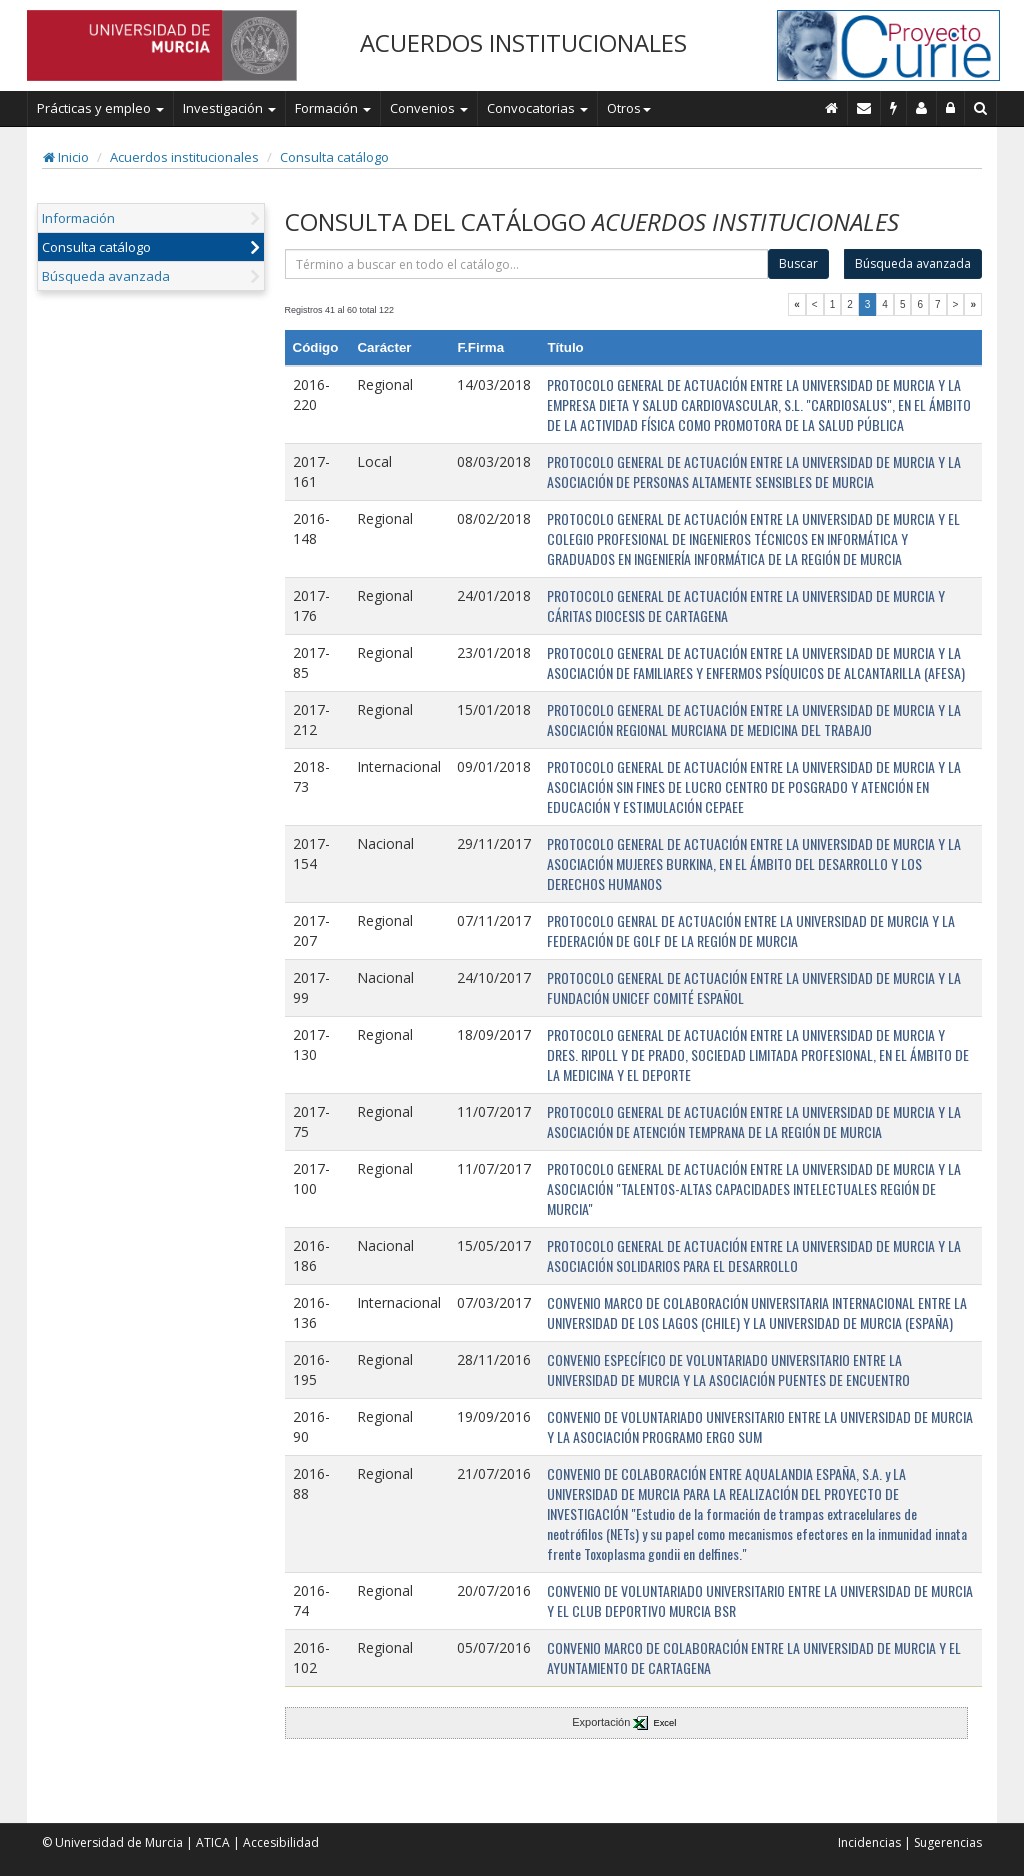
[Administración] (951, 108)
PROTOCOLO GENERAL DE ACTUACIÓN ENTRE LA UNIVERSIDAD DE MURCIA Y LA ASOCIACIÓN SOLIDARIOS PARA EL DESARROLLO (754, 1255)
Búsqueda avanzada (106, 276)
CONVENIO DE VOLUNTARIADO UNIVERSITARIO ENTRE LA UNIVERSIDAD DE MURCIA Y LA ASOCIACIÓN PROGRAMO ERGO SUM (760, 1426)
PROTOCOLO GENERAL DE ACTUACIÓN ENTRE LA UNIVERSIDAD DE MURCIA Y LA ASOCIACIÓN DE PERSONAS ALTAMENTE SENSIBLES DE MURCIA (754, 471)
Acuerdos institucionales (184, 157)
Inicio (66, 157)
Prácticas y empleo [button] (100, 108)
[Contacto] (864, 108)
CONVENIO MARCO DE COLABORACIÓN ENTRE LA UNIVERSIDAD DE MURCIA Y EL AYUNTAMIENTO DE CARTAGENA (754, 1657)
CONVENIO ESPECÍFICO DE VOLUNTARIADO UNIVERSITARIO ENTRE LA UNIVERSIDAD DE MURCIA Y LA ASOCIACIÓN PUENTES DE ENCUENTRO (728, 1369)
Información (78, 218)
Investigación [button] (229, 108)
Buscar (798, 263)
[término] (527, 264)
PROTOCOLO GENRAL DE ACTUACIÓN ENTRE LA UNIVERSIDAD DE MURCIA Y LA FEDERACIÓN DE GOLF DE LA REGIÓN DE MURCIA (751, 930)
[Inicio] (832, 108)
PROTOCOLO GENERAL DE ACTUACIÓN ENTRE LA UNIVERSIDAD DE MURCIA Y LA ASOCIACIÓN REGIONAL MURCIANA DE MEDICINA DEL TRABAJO (754, 719)
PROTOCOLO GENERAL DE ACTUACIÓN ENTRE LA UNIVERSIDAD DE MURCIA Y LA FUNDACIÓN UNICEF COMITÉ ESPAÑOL (754, 987)
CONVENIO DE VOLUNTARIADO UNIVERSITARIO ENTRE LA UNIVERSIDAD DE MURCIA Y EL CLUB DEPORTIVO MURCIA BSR (760, 1600)
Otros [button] (629, 108)
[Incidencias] (894, 108)
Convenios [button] (429, 108)
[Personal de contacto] (922, 108)
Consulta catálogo (334, 157)
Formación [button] (333, 108)
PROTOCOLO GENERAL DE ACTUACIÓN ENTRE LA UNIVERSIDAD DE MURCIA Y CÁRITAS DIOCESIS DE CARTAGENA (746, 605)
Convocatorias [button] (537, 108)
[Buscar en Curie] (981, 108)
